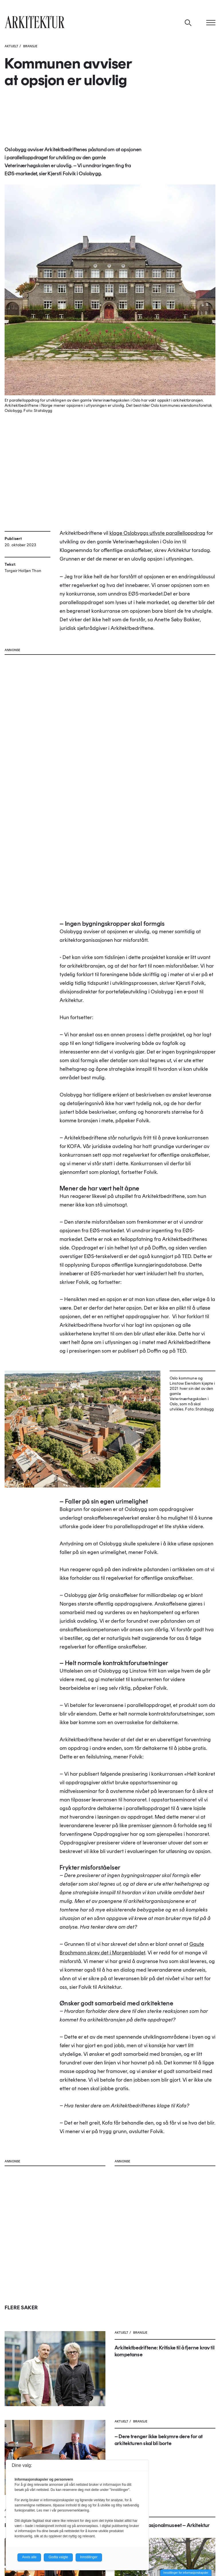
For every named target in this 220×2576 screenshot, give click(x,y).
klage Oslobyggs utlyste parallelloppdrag (157, 533)
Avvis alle (29, 2557)
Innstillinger (89, 2557)
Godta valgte (58, 2557)
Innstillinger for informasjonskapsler (185, 2572)
